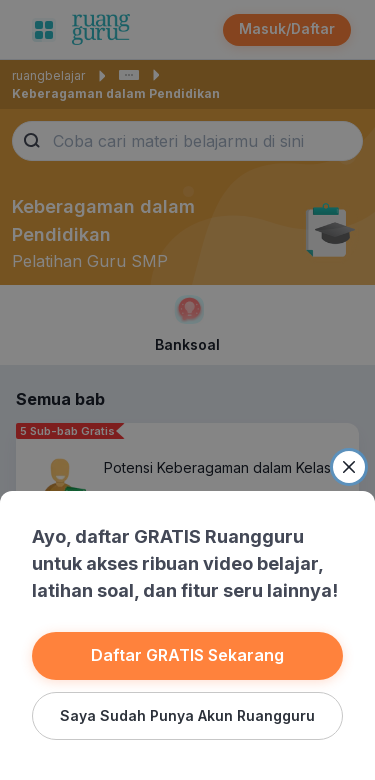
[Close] (349, 467)
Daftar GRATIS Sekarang (187, 655)
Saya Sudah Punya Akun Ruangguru (187, 715)
